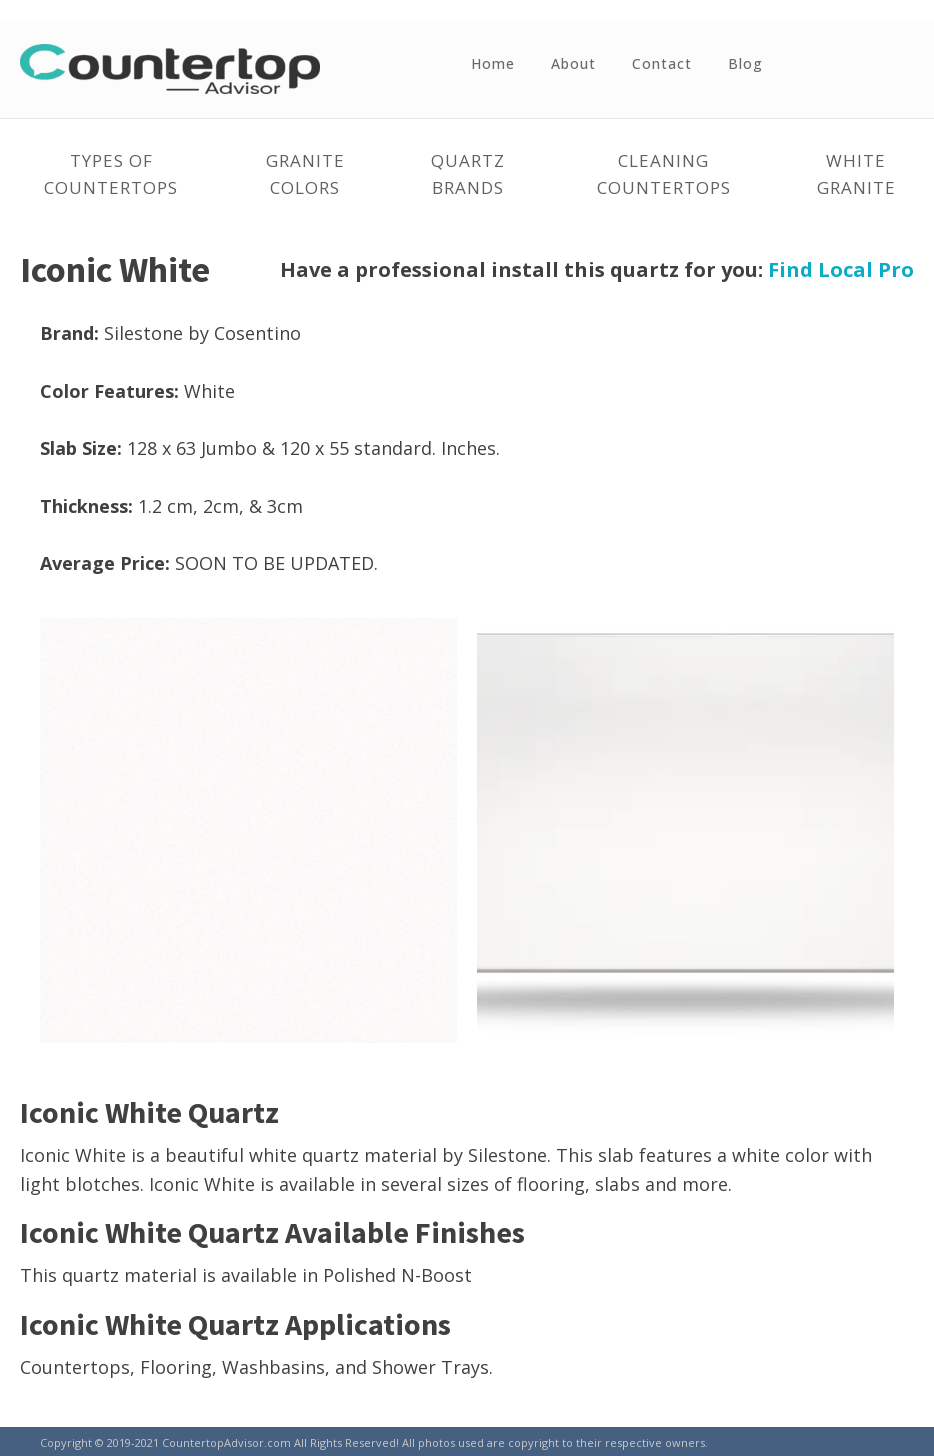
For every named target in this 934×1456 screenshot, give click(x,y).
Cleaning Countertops (664, 174)
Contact (662, 63)
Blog (745, 63)
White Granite (856, 174)
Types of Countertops (111, 174)
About (573, 63)
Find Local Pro (841, 269)
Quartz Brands (468, 174)
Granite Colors (305, 174)
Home (493, 63)
